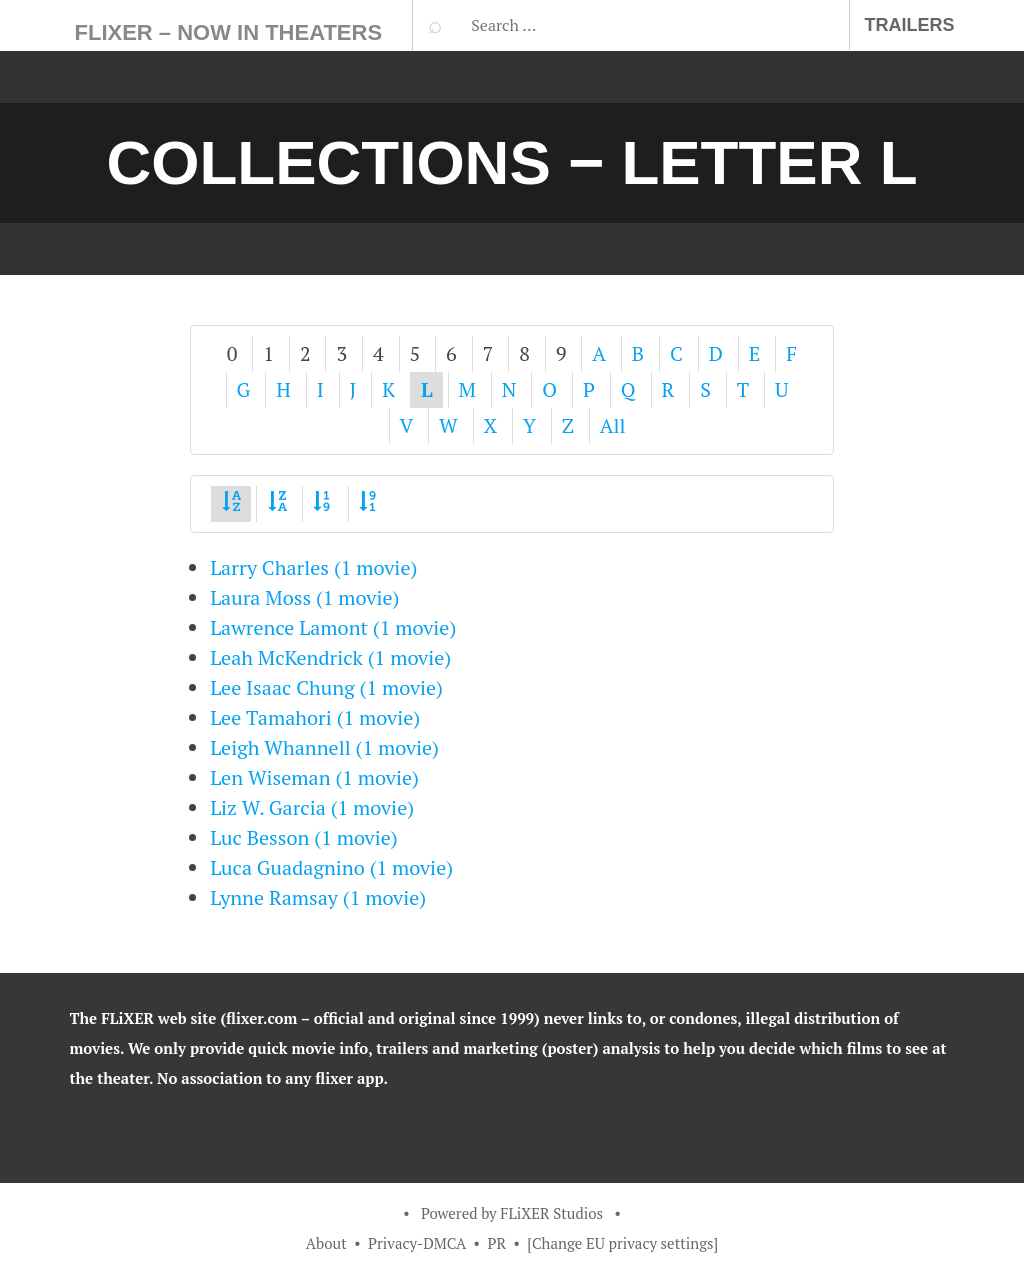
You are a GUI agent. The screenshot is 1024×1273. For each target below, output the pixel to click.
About (326, 1243)
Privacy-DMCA (417, 1243)
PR (496, 1243)
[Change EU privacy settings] (622, 1243)
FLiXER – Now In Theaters (229, 32)
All (613, 425)
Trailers (910, 25)
